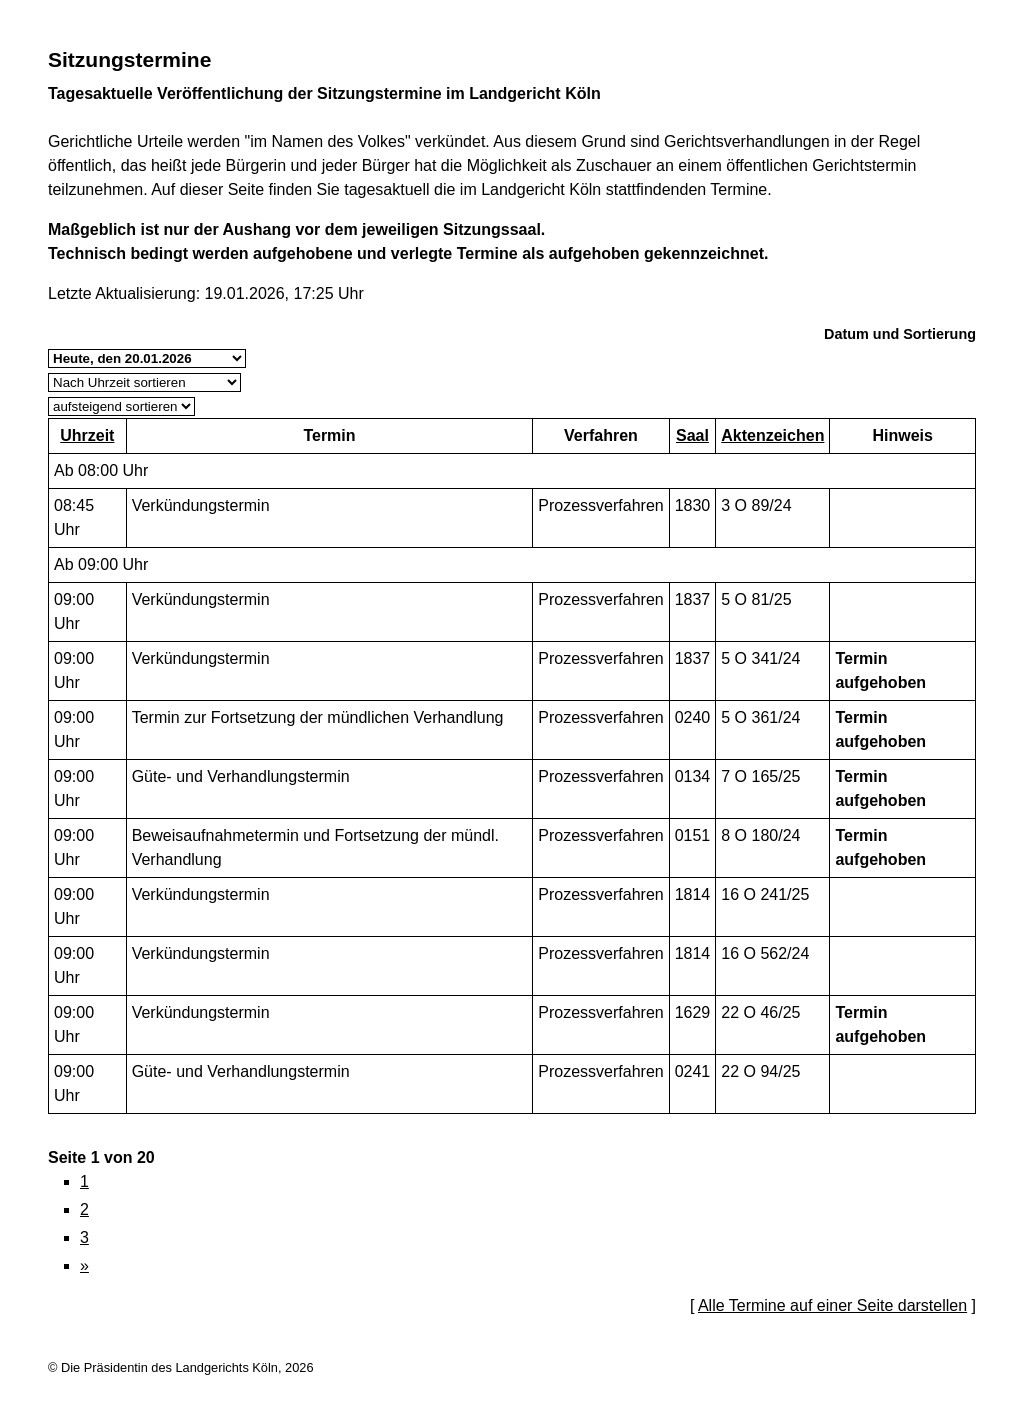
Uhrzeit (87, 435)
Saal (692, 435)
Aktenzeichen (772, 435)
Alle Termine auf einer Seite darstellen (832, 1305)
